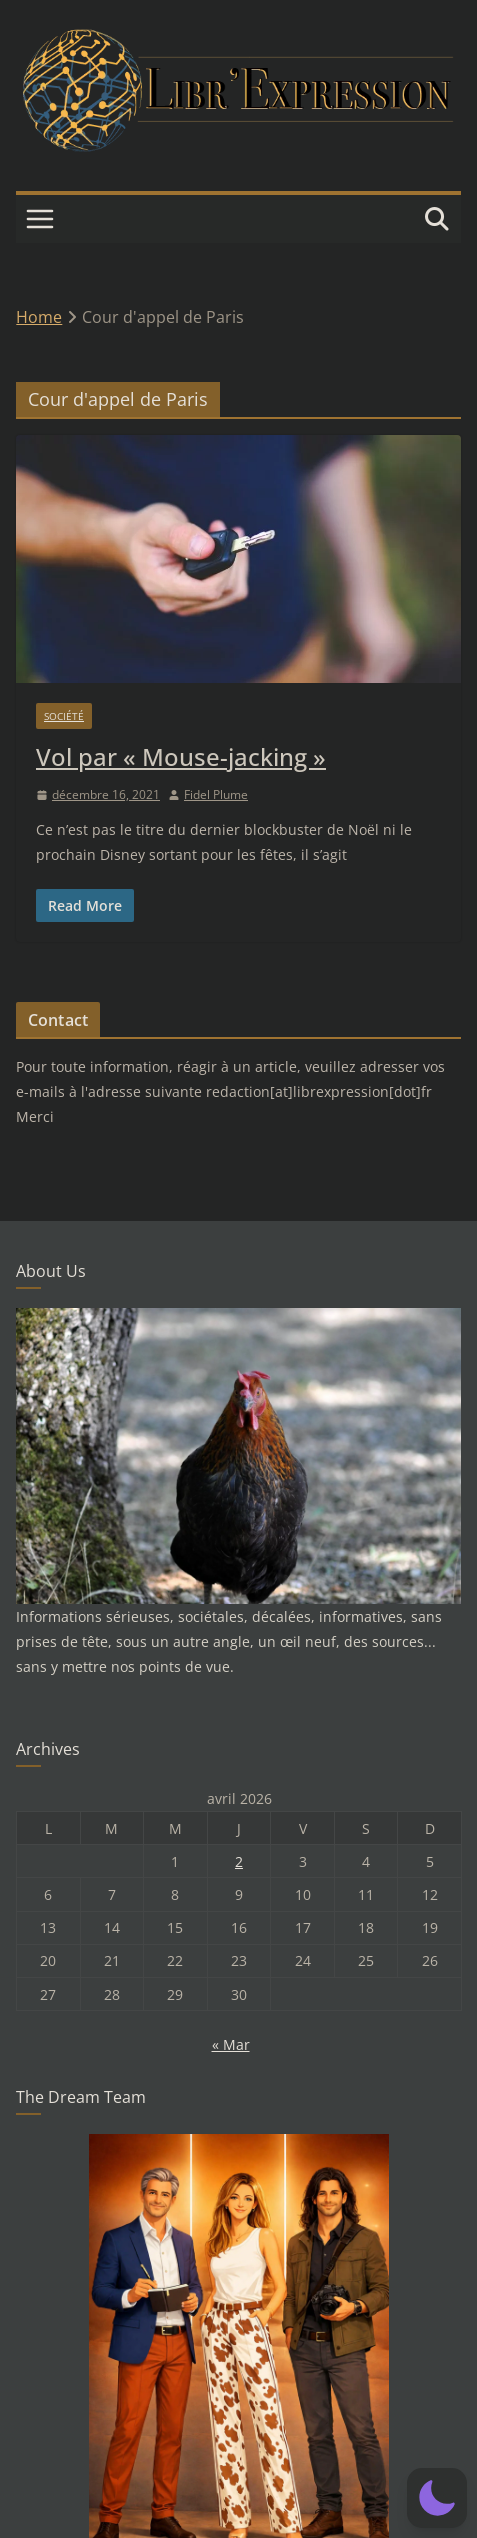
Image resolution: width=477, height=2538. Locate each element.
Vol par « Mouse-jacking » (181, 756)
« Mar (231, 2044)
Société (64, 716)
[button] (437, 2498)
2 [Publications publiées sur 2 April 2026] (239, 1861)
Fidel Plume (216, 794)
